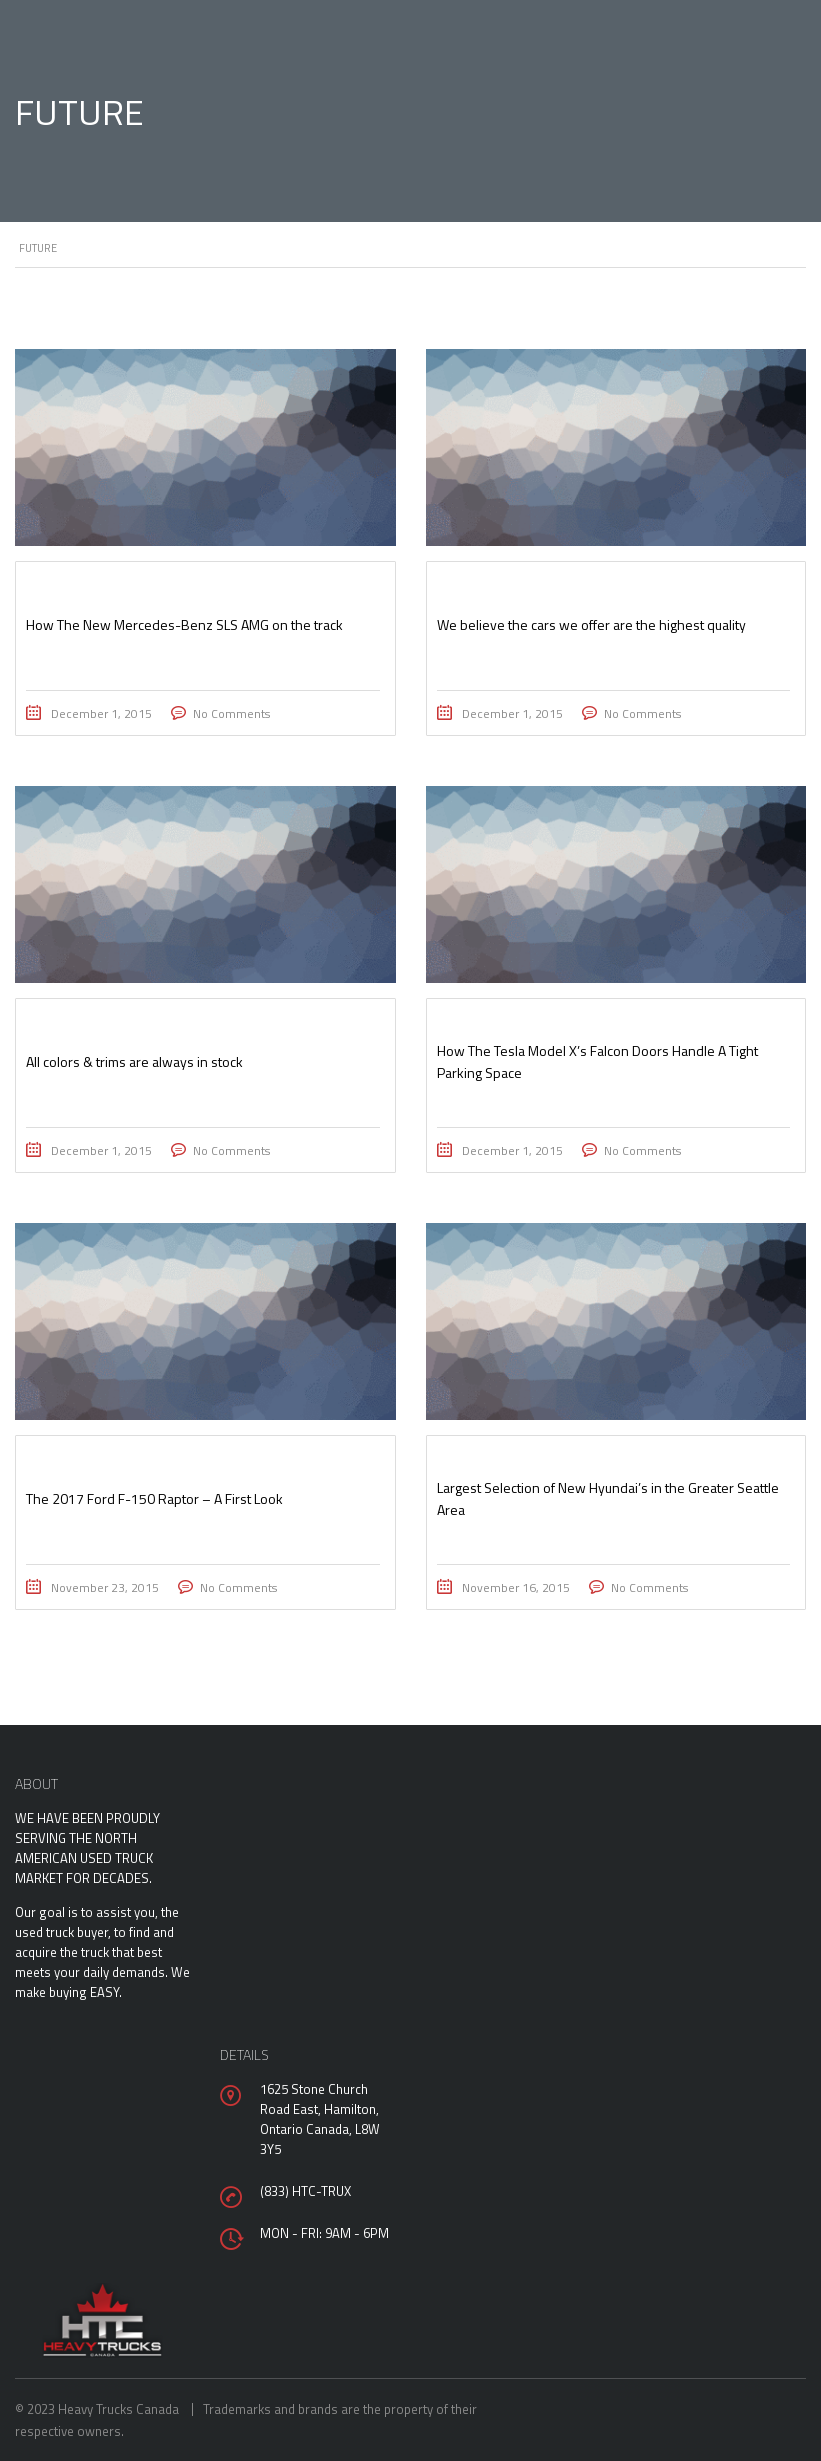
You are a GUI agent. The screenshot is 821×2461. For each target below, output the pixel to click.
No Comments (231, 713)
